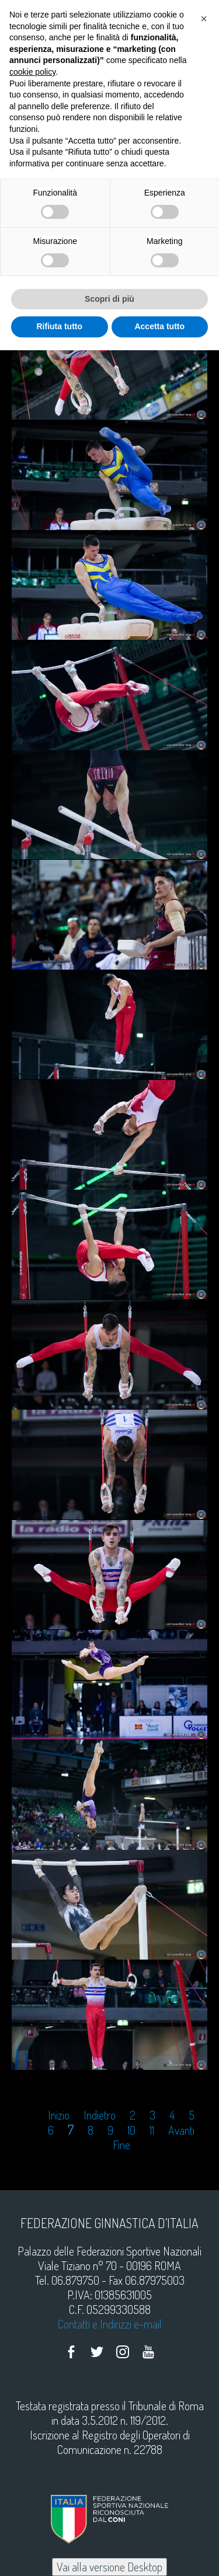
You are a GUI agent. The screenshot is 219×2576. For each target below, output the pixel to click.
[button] (203, 18)
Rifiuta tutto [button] (59, 326)
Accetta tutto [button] (159, 326)
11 (152, 2130)
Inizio (58, 2115)
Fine (121, 2145)
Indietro (100, 2115)
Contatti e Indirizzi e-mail (110, 2323)
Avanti (181, 2130)
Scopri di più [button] (109, 299)
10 (131, 2130)
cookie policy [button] (32, 71)
